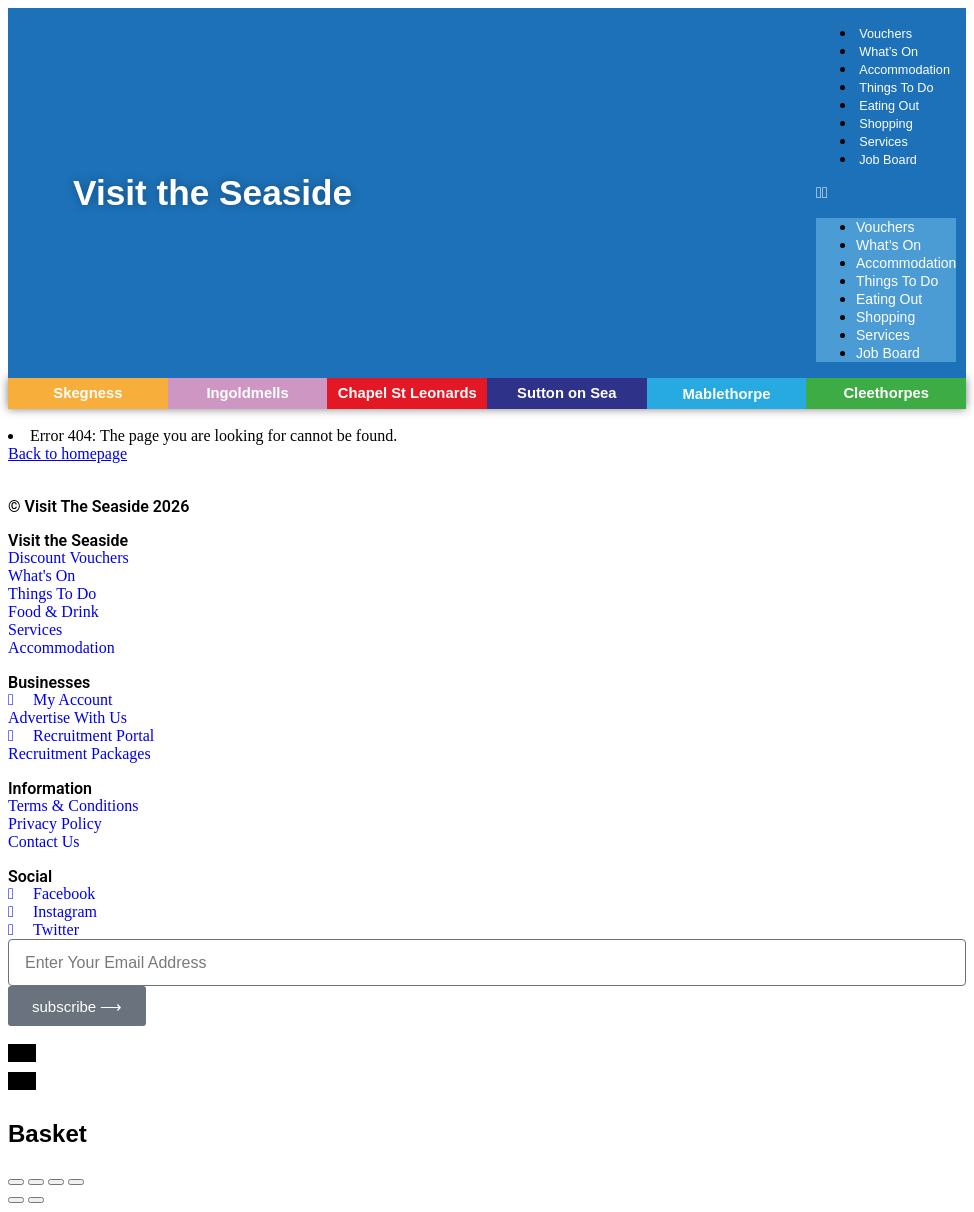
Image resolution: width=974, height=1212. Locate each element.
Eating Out (889, 106)
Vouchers (885, 34)
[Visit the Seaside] (41, 192)
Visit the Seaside (213, 192)
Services (883, 142)
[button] (886, 193)
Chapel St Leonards (407, 393)
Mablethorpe (727, 394)
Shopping (886, 124)
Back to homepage (67, 453)
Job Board (888, 160)
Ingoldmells (247, 393)
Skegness (87, 393)
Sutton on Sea (566, 393)
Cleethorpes (886, 393)
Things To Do (896, 88)
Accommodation (904, 70)
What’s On (888, 52)
